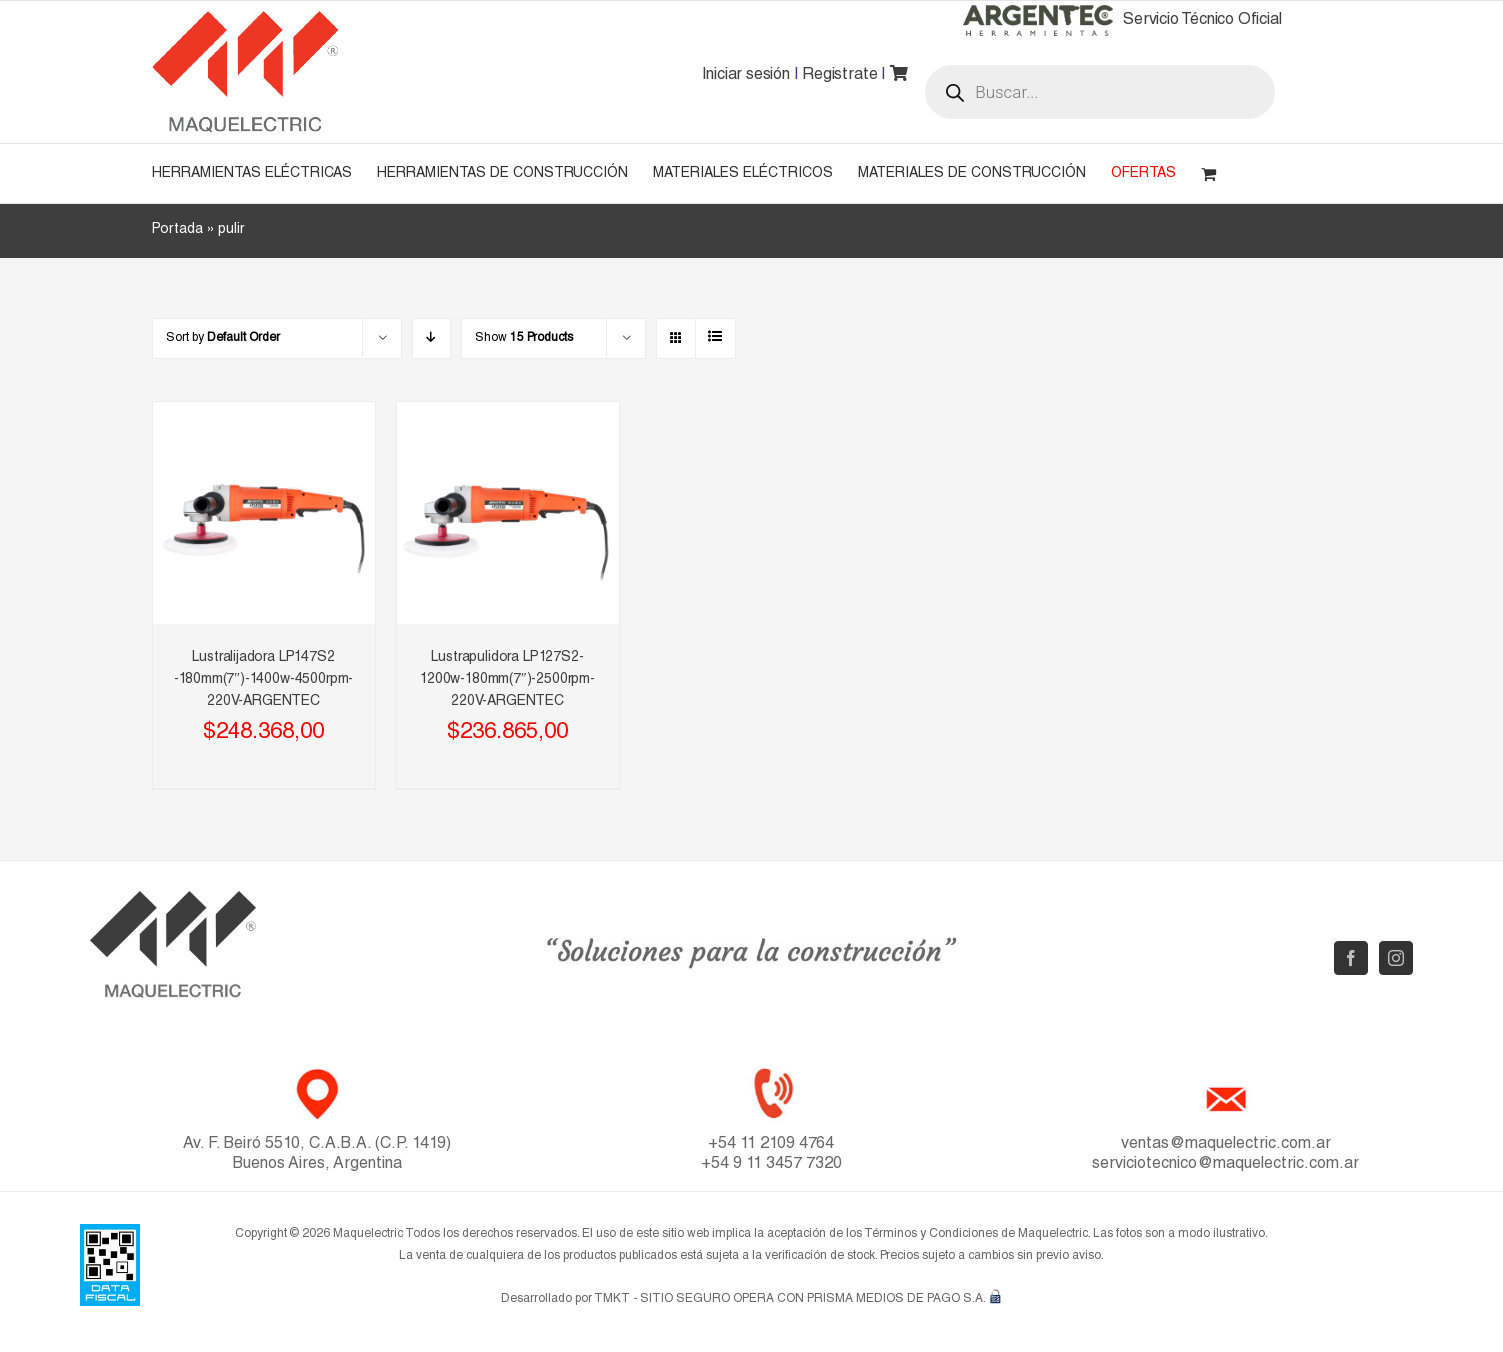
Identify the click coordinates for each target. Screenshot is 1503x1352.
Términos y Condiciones (931, 1234)
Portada (177, 230)
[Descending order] (431, 338)
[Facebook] (1351, 958)
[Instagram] (1396, 958)
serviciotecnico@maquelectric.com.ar (1225, 1165)
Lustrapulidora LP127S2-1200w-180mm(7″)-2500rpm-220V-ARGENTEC (507, 680)
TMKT (612, 1299)
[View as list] (715, 338)
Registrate (839, 76)
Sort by (223, 338)
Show (524, 338)
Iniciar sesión (746, 76)
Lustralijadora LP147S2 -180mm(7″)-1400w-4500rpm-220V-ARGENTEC (264, 680)
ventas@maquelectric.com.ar (1226, 1145)
